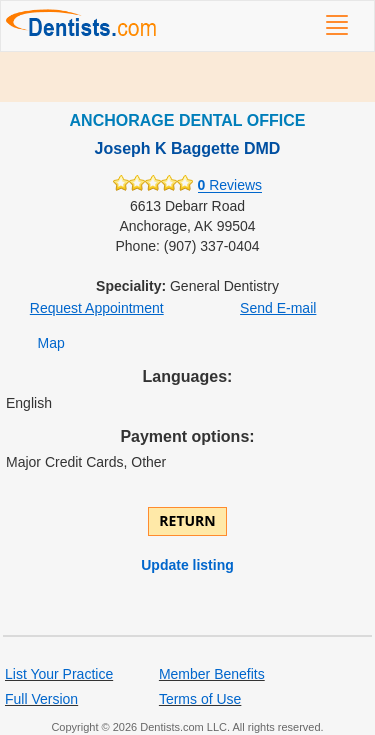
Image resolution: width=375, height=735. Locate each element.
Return (187, 520)
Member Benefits (212, 674)
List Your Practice (59, 674)
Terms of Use (200, 699)
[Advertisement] (187, 77)
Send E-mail (278, 308)
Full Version (41, 699)
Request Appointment (97, 308)
